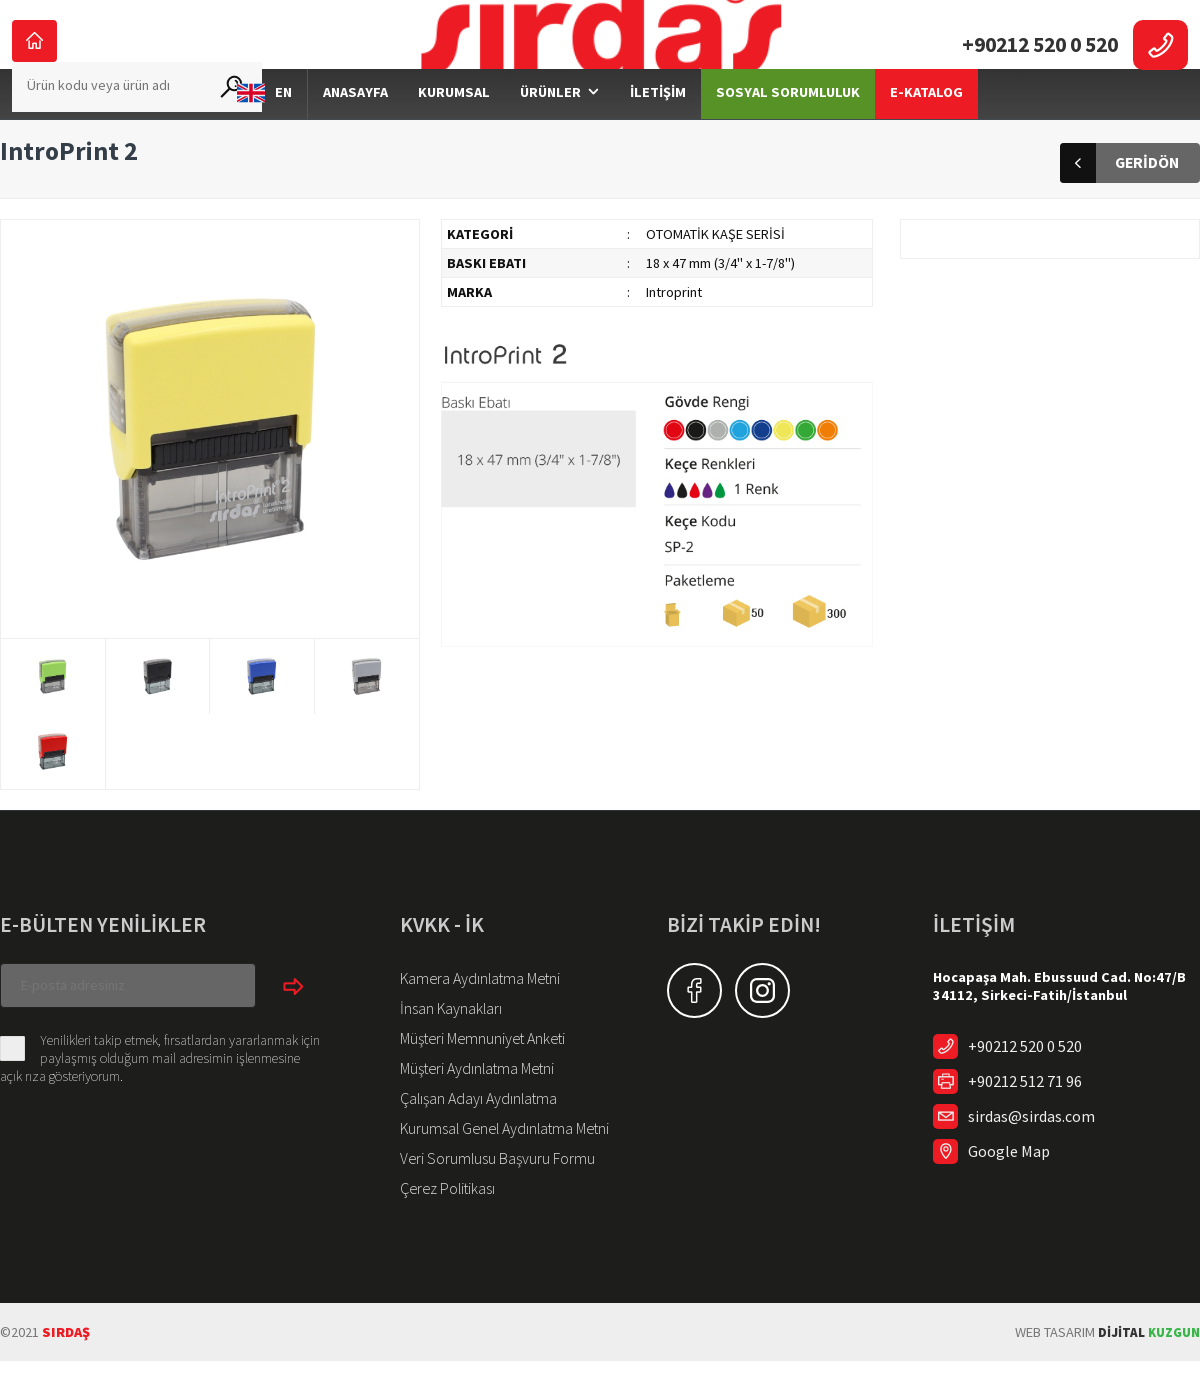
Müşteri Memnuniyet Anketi (476, 1064)
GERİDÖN (1119, 194)
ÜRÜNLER (550, 123)
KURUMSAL (454, 123)
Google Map (1004, 1182)
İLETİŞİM (658, 123)
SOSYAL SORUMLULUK (788, 123)
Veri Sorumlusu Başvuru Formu (486, 1176)
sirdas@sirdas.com (1026, 1147)
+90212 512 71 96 (1018, 1112)
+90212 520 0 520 (1018, 1077)
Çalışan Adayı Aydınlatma (471, 1120)
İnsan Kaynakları (446, 1036)
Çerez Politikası (444, 1204)
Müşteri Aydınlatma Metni (471, 1092)
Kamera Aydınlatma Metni (472, 1008)
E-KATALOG (926, 123)
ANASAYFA (355, 123)
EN (264, 124)
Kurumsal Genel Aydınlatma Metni (495, 1148)
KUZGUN (1145, 1347)
